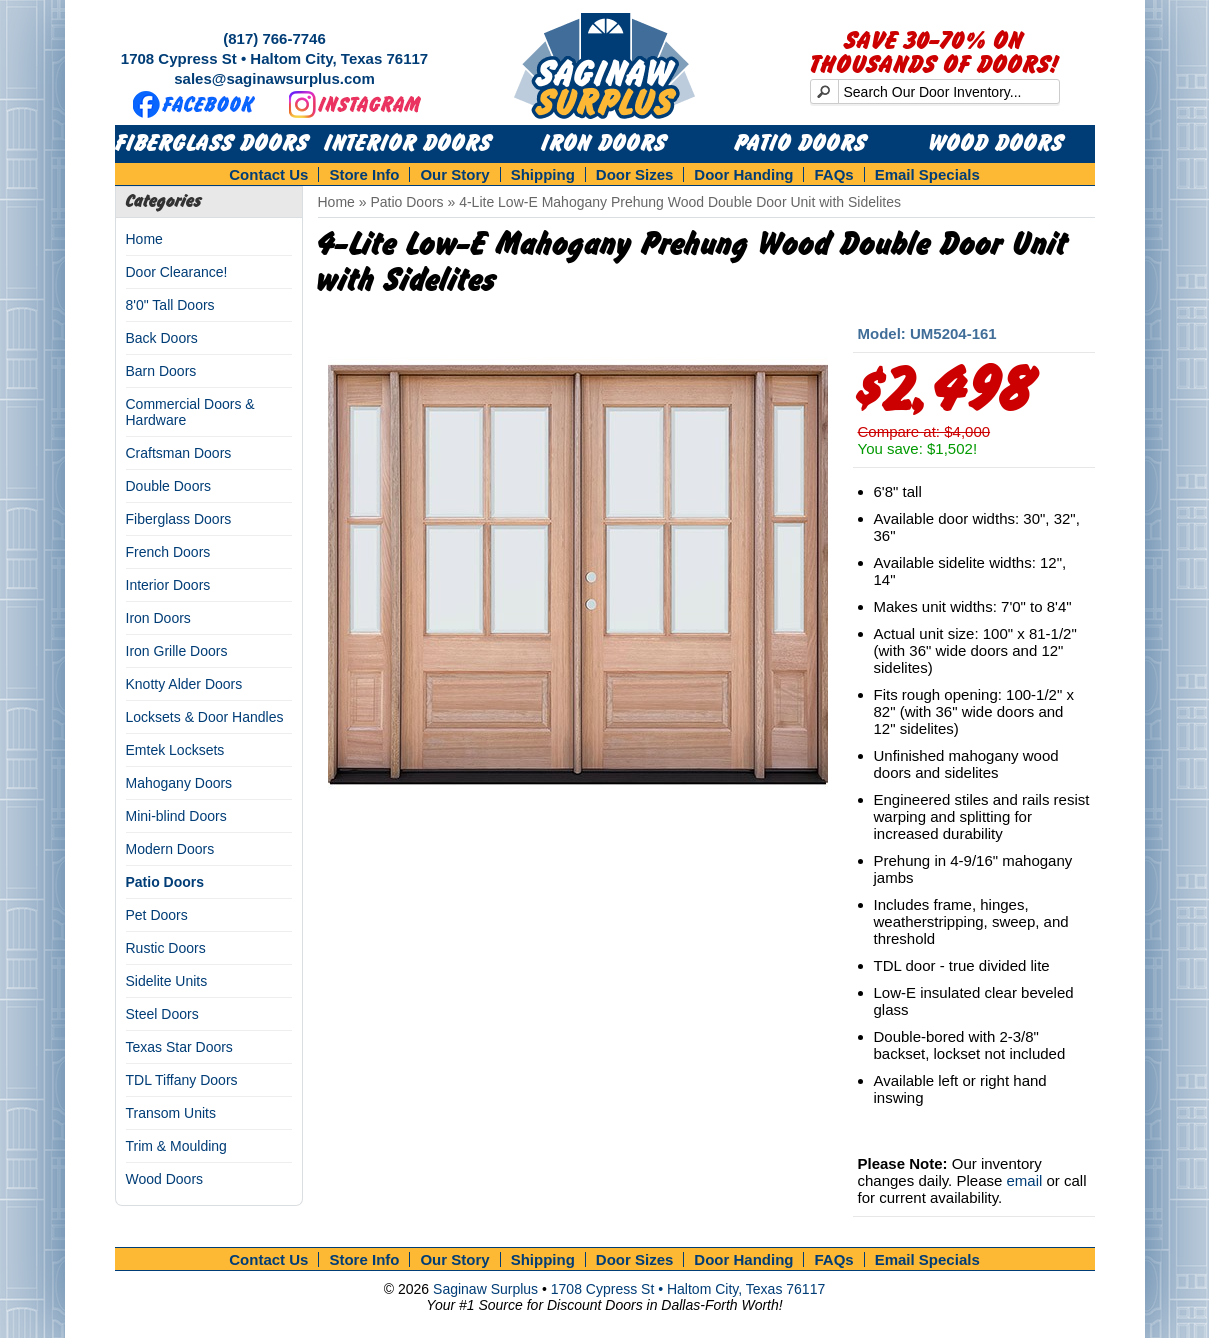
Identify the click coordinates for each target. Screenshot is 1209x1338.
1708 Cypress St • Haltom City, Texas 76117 (274, 58)
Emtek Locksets (175, 750)
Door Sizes (635, 174)
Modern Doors (170, 849)
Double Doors (169, 486)
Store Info (364, 174)
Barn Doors (161, 371)
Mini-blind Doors (176, 816)
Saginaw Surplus (485, 1289)
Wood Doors (996, 144)
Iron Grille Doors (177, 651)
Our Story (454, 174)
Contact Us (268, 174)
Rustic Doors (166, 948)
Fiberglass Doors (212, 144)
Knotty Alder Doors (184, 684)
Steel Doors (162, 1014)
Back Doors (162, 338)
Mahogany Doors (179, 783)
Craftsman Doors (179, 453)
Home (144, 239)
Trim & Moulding (176, 1146)
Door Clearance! (177, 272)
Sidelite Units (167, 981)
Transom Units (171, 1113)
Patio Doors (801, 144)
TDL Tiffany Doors (182, 1080)
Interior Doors (408, 144)
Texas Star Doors (179, 1047)
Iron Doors (604, 144)
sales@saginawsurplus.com (274, 78)
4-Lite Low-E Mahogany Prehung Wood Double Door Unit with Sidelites (680, 202)
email (1024, 1180)
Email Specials (927, 174)
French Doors (168, 552)
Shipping (543, 174)
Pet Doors (157, 915)
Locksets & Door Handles (205, 717)
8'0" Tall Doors (170, 305)
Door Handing (743, 174)
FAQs (833, 174)
